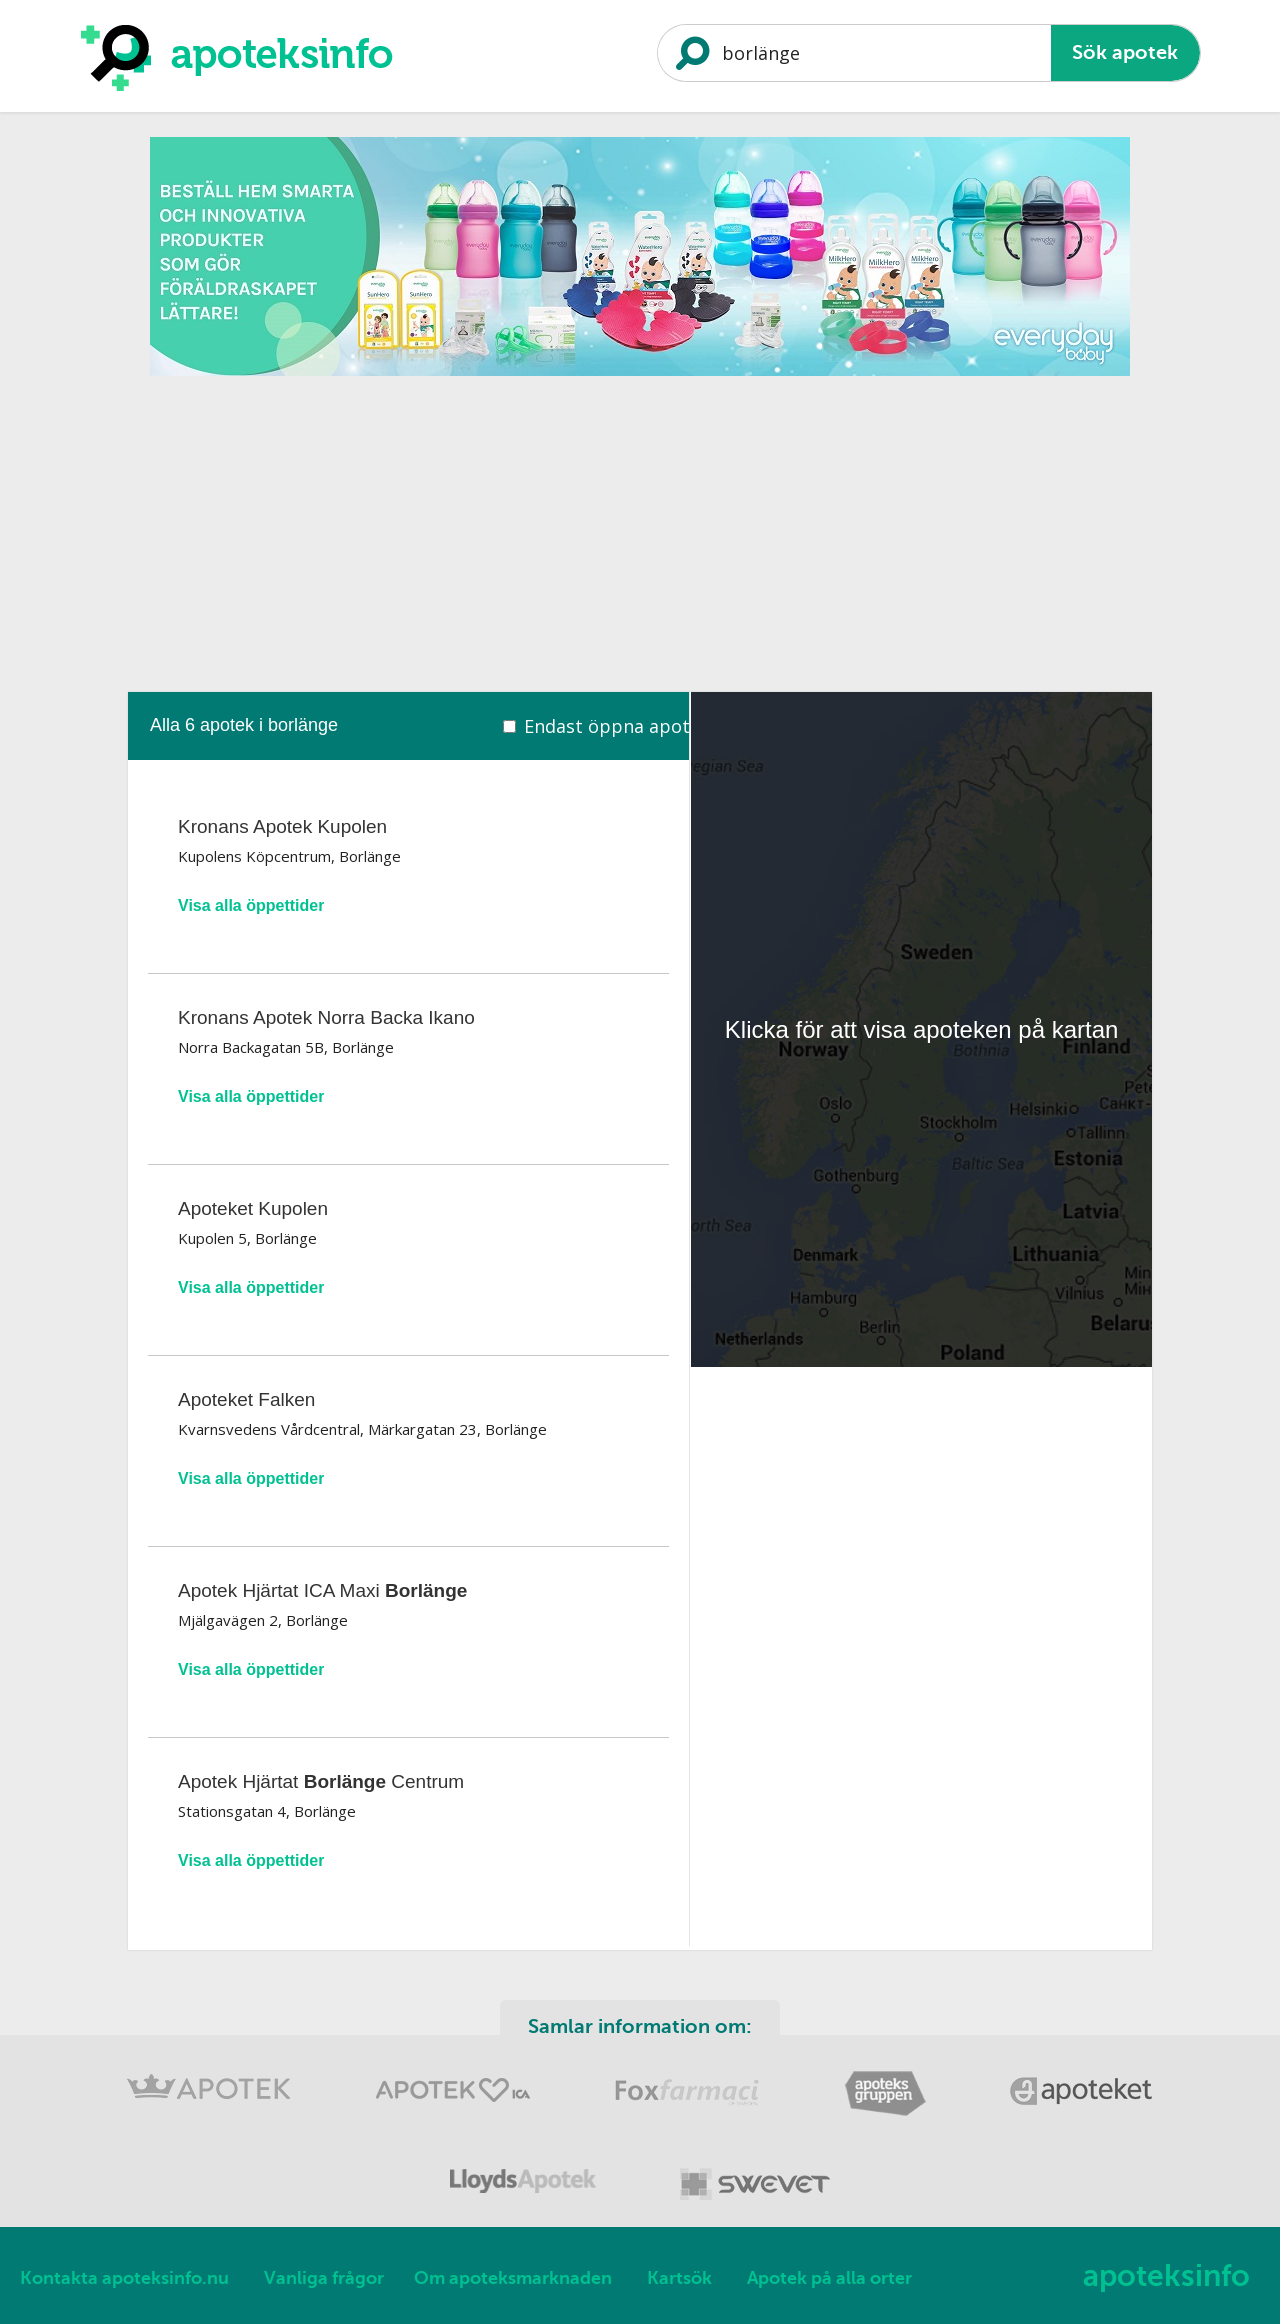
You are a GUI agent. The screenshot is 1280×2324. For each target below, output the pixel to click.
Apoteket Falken (246, 1399)
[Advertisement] (640, 527)
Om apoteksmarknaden (513, 2278)
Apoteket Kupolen (253, 1208)
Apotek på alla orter (829, 2278)
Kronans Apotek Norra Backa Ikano (326, 1017)
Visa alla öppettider (251, 905)
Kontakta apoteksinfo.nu (124, 2278)
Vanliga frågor (324, 2278)
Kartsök (679, 2278)
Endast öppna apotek (617, 726)
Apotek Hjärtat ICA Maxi (322, 1590)
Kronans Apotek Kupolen (282, 826)
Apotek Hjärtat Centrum (321, 1781)
